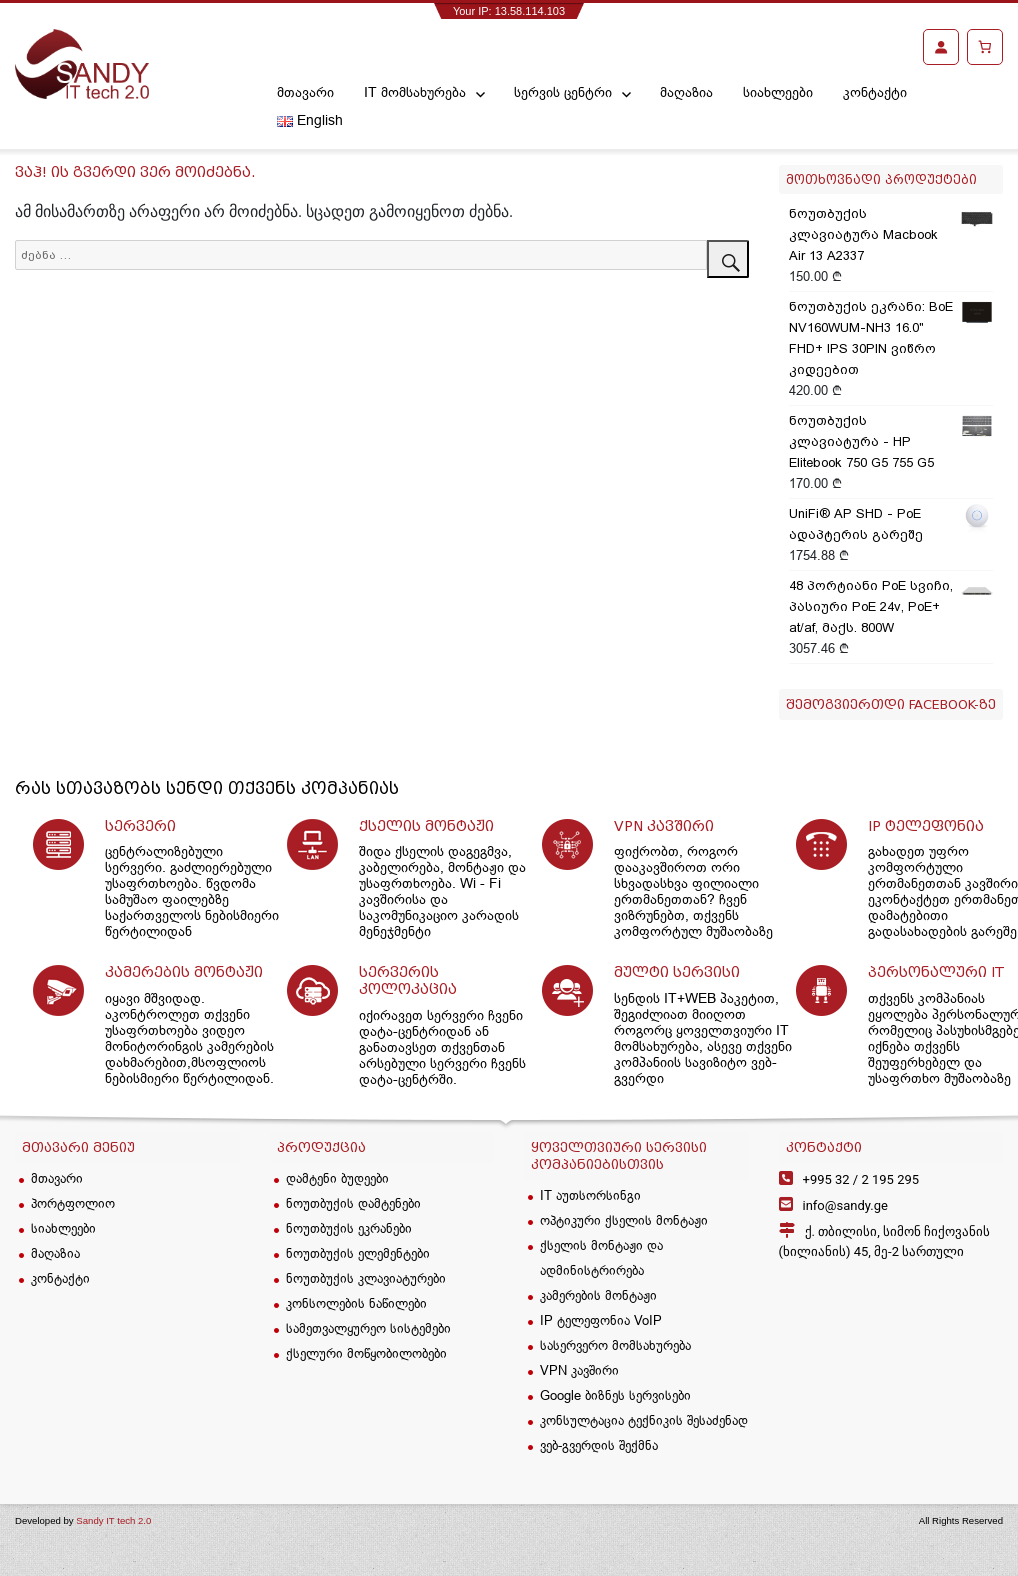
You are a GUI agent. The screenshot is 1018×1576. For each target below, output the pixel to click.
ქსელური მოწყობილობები (366, 1353)
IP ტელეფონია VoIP (601, 1320)
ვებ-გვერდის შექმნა (599, 1445)
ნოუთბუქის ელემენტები (358, 1253)
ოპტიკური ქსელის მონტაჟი (624, 1220)
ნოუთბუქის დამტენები (353, 1203)
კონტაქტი (875, 92)
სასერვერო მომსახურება (615, 1345)
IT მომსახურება (415, 92)
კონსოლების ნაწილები (356, 1303)
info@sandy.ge (845, 1205)
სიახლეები (778, 92)
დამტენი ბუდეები (337, 1178)
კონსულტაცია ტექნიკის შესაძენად (644, 1420)
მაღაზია (686, 92)
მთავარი (305, 92)
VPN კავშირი (579, 1370)
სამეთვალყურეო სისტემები (368, 1328)
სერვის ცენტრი (563, 92)
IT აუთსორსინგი (590, 1195)
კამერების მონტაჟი (598, 1295)
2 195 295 (861, 1179)
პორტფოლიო (73, 1203)
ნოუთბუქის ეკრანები (349, 1228)
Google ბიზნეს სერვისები (615, 1395)
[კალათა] (985, 47)
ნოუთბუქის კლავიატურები (366, 1278)
